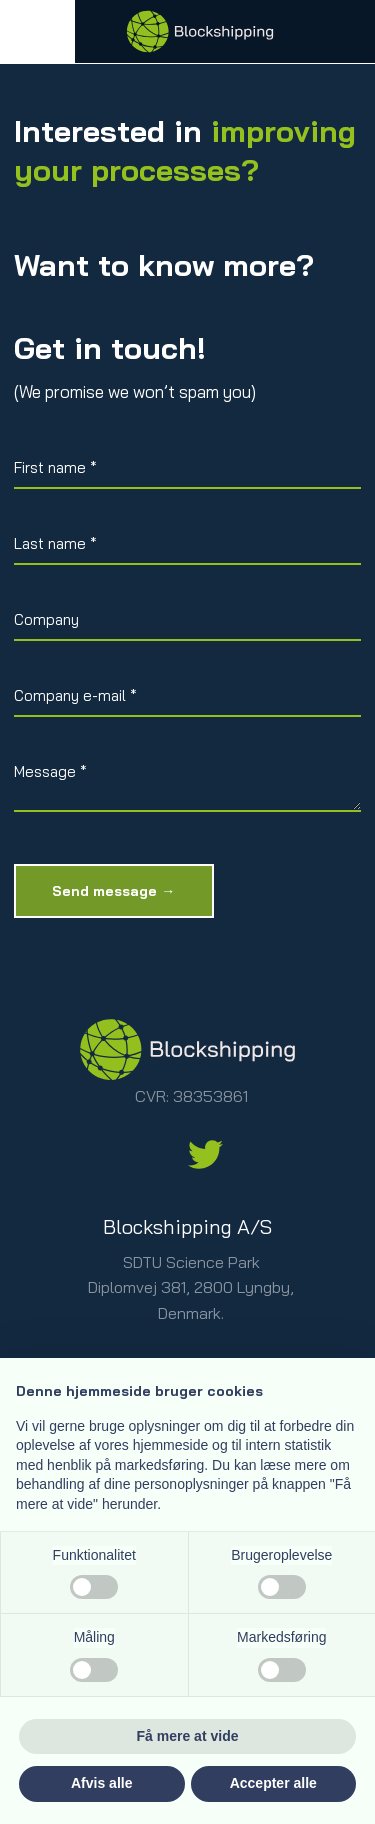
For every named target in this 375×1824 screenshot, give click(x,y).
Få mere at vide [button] (188, 1736)
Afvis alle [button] (101, 1783)
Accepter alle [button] (273, 1783)
